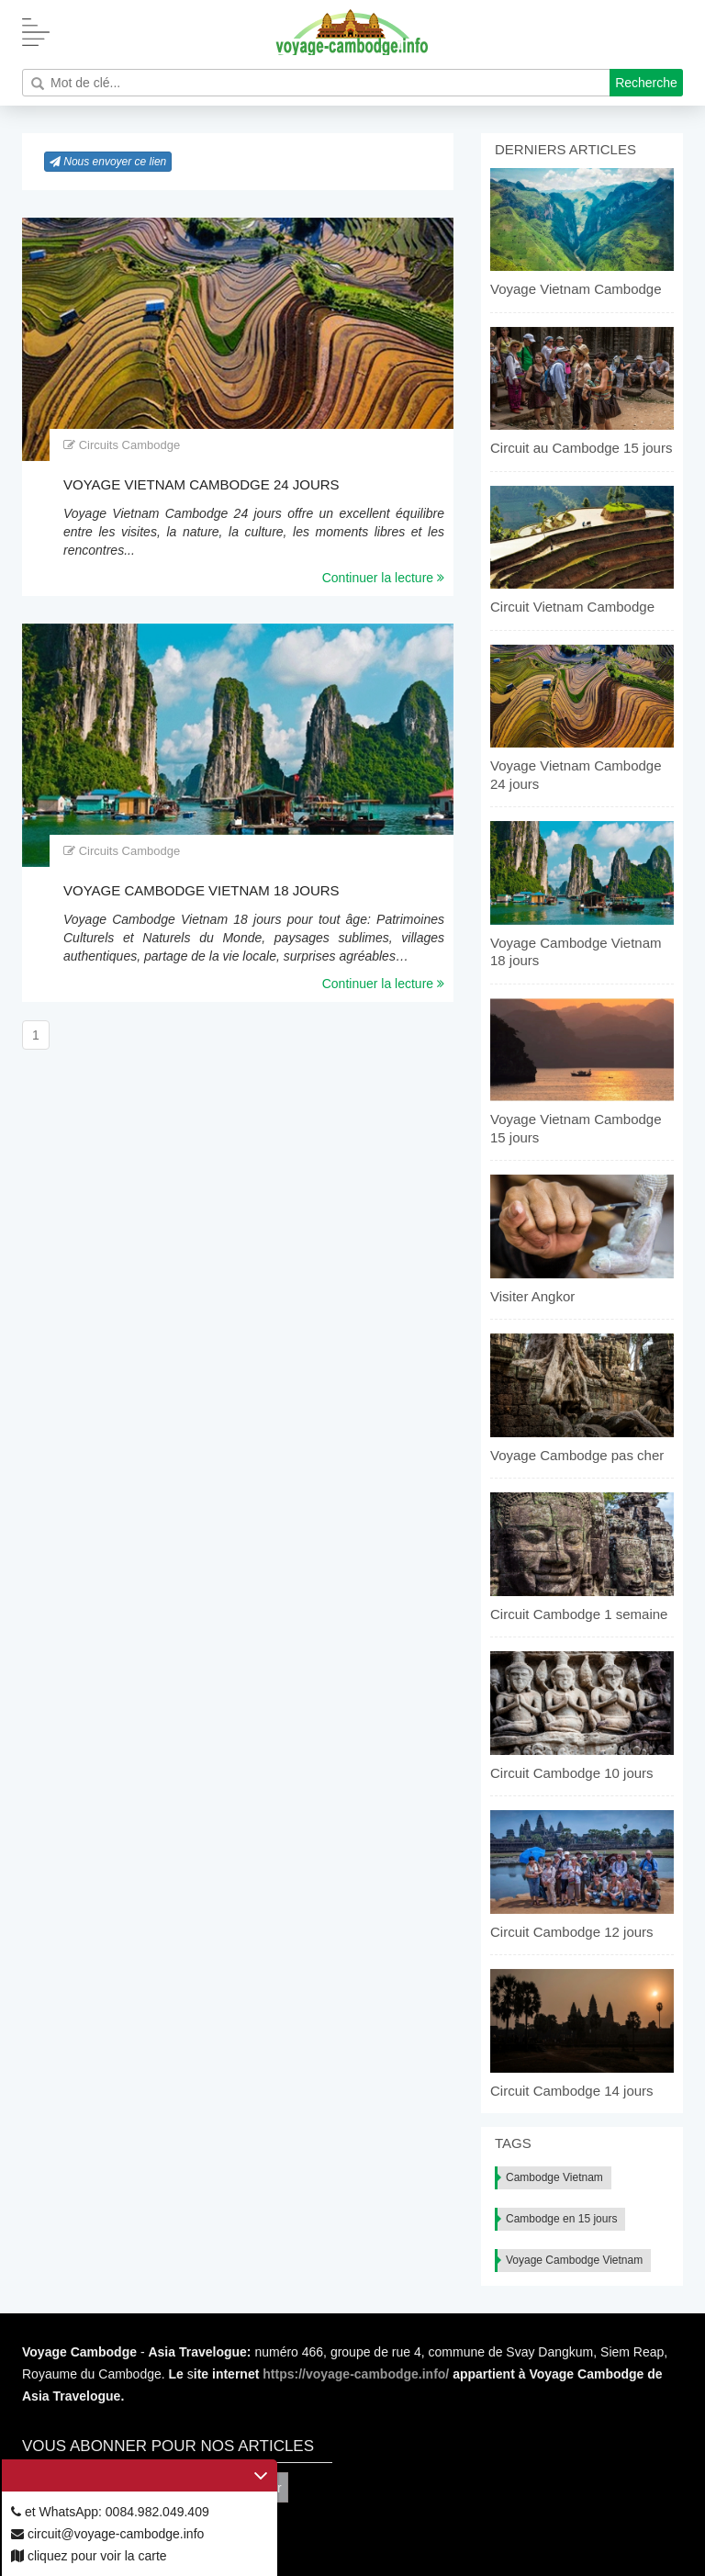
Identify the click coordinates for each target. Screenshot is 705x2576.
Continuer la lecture (383, 577)
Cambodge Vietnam (554, 2177)
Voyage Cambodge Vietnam (574, 2260)
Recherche (646, 82)
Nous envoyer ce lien (108, 161)
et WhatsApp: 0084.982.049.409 (110, 2511)
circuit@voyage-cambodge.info (107, 2533)
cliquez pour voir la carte (89, 2555)
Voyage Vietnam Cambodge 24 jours (201, 484)
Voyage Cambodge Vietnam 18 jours (201, 890)
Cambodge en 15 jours (561, 2218)
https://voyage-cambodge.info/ (356, 2374)
